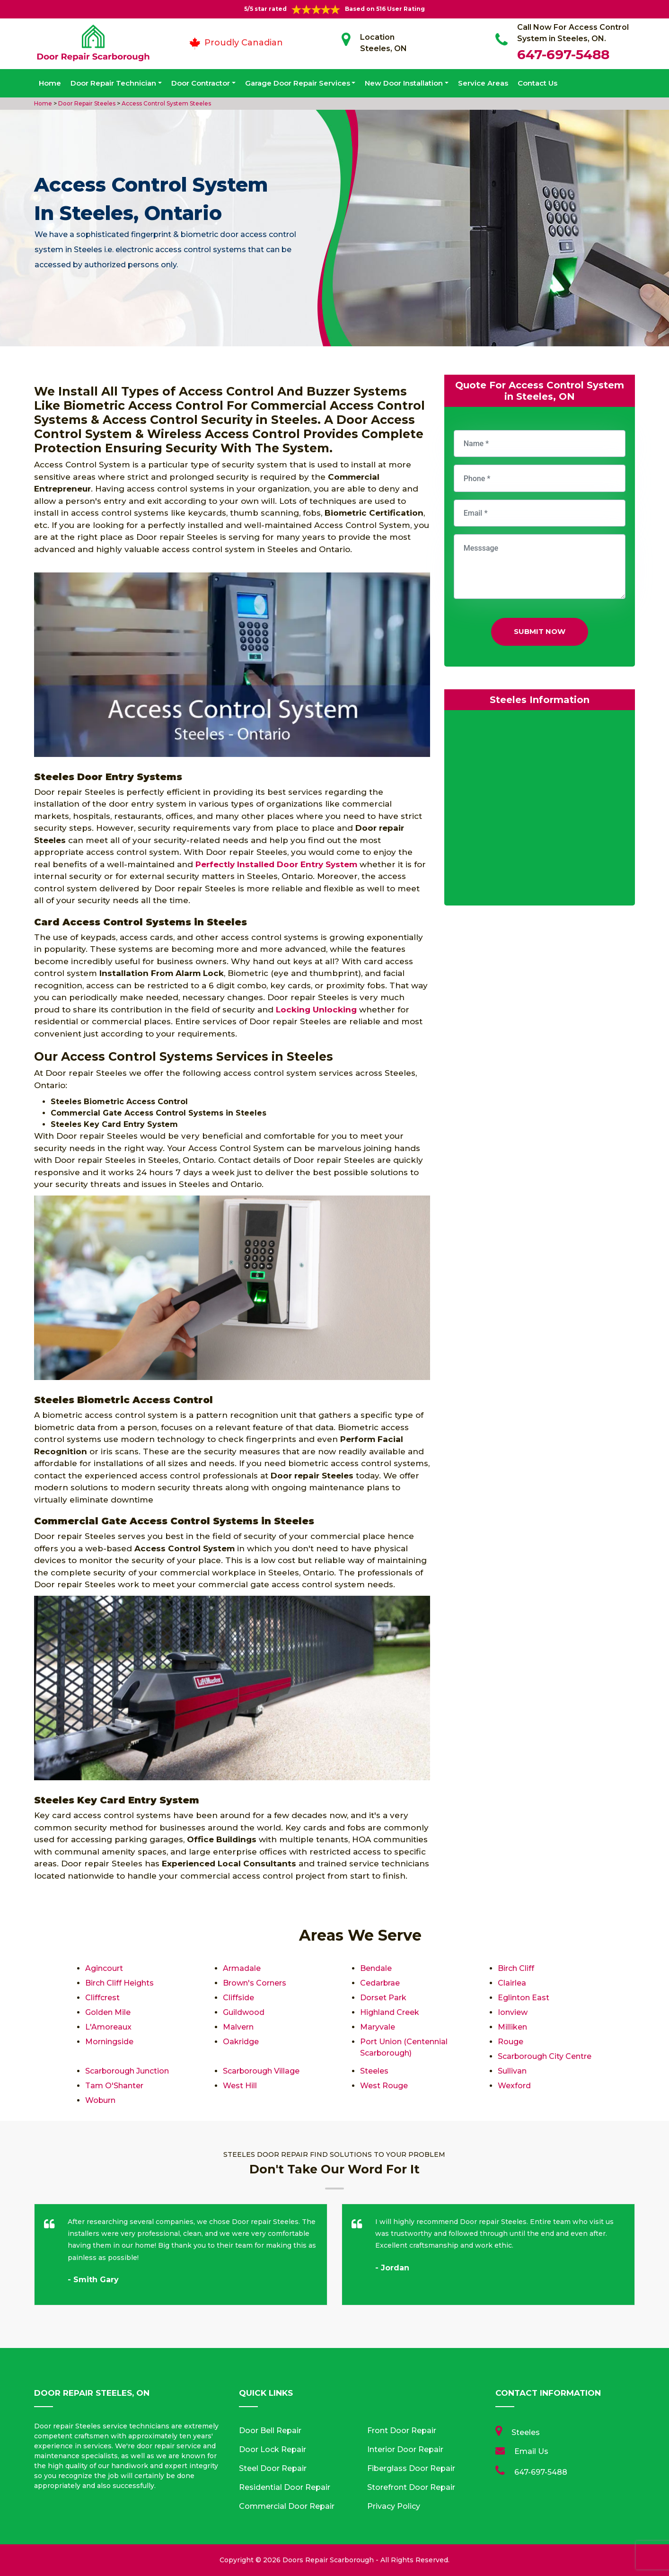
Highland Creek (389, 2012)
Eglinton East (523, 1997)
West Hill (240, 2085)
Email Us (531, 2451)
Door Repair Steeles (86, 103)
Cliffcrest (102, 1997)
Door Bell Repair (270, 2430)
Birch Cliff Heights (119, 1982)
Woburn (100, 2100)
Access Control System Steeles (165, 103)
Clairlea (512, 1982)
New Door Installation (404, 83)
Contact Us (537, 83)
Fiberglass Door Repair (411, 2468)
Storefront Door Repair (411, 2487)
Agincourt (104, 1968)
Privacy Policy (393, 2506)
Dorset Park (383, 1997)
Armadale (242, 1968)
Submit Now (539, 631)
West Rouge (384, 2085)
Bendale (376, 1968)
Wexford (514, 2085)
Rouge (510, 2041)
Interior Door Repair (405, 2449)
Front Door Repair (401, 2430)
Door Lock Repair (272, 2449)
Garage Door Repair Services (297, 83)
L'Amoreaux (108, 2026)
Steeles (374, 2070)
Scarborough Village (261, 2070)
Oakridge (241, 2041)
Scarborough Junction (127, 2070)
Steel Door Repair (273, 2468)
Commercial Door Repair (286, 2506)
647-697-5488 (563, 54)
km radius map (539, 810)
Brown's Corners (254, 1982)
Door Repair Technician (113, 83)
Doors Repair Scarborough (328, 2560)
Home (50, 83)
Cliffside (238, 1997)
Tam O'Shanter (114, 2085)
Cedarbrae (380, 1982)
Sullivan (512, 2070)
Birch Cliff (516, 1968)
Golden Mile (108, 2012)
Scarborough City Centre (545, 2056)
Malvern (238, 2026)
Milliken (512, 2026)
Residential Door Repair (284, 2487)
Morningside (109, 2041)
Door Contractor (200, 83)
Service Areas (483, 83)
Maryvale (377, 2026)
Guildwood (243, 2012)
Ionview (513, 2012)
